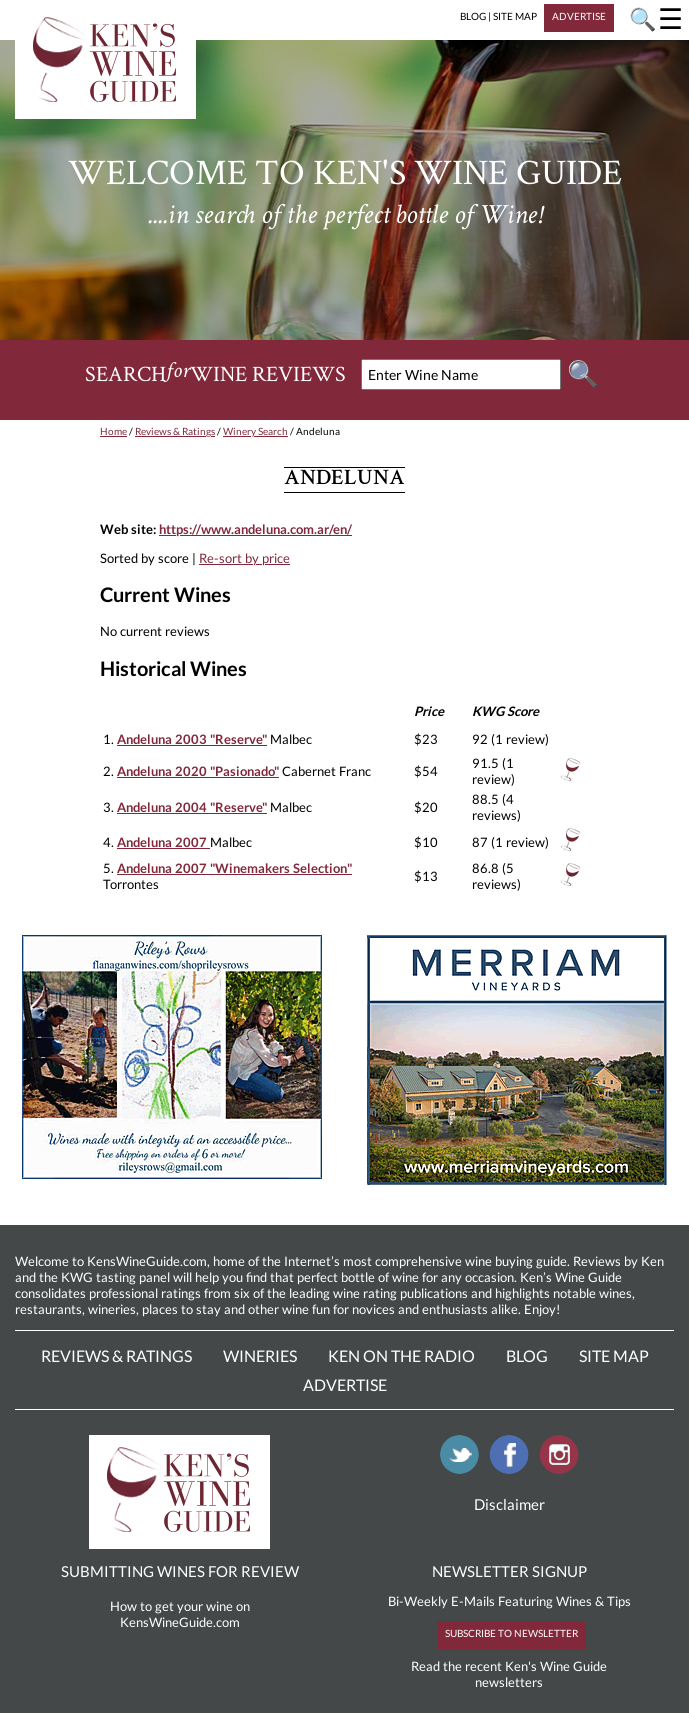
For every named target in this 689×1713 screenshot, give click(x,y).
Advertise (345, 1384)
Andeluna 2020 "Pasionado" (198, 771)
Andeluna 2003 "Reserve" (192, 739)
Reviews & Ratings (175, 431)
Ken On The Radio (401, 1355)
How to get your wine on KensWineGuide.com (180, 1614)
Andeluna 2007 (163, 842)
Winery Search (255, 431)
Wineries (260, 1355)
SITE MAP (515, 16)
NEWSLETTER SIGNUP (509, 1571)
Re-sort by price (244, 558)
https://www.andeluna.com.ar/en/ (255, 529)
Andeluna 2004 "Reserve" (192, 807)
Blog (527, 1355)
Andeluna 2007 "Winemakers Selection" (234, 868)
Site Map (614, 1355)
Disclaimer (509, 1504)
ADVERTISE (579, 16)
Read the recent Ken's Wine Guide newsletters (509, 1674)
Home (113, 431)
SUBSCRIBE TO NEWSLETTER (511, 1633)
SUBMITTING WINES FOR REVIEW (180, 1571)
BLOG (473, 16)
